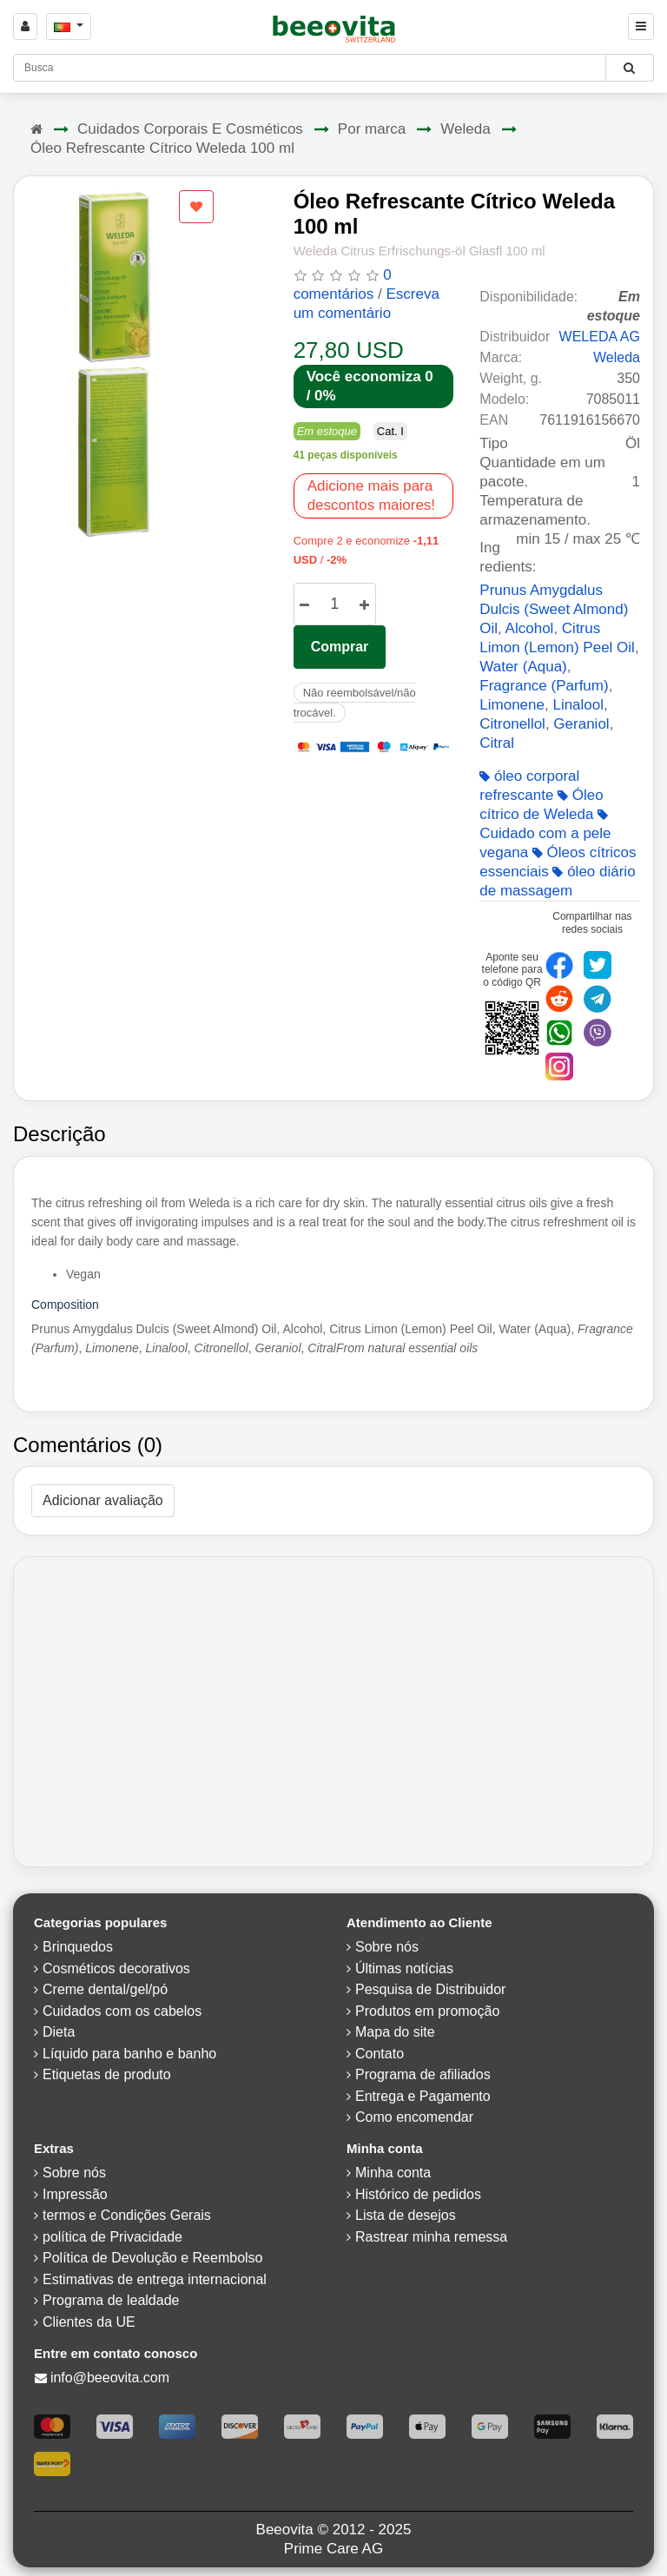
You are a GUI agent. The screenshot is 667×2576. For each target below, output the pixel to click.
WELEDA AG (599, 336)
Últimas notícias (404, 1968)
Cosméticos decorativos (116, 1968)
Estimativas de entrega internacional (155, 2279)
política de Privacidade (112, 2236)
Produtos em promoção (427, 2011)
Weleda (465, 129)
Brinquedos (78, 1946)
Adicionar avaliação (103, 1500)
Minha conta (393, 2172)
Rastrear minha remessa (431, 2236)
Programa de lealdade (111, 2300)
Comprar (340, 646)
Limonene (512, 705)
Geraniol (581, 724)
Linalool (578, 705)
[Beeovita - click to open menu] (641, 26)
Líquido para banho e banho (129, 2053)
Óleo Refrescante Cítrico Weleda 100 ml (162, 148)
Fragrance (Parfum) (543, 685)
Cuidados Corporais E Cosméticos (190, 129)
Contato (379, 2053)
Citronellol (512, 724)
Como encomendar (414, 2117)
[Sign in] (25, 26)
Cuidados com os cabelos (122, 2011)
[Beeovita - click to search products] (629, 67)
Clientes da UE (89, 2322)
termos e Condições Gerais (127, 2215)
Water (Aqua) (522, 666)
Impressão (75, 2194)
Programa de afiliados (423, 2074)
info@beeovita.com (109, 2377)
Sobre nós (387, 1946)
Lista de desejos (405, 2215)
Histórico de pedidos (418, 2194)
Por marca (372, 129)
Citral (496, 743)
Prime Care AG (333, 2548)
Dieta (59, 2031)
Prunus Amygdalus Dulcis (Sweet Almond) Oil (553, 609)
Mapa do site (395, 2031)
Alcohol (529, 628)
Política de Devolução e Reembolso (152, 2257)
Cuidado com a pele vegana (545, 835)
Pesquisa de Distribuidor (430, 1989)
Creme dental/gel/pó (105, 1989)
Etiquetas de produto (107, 2074)
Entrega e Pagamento (423, 2096)
